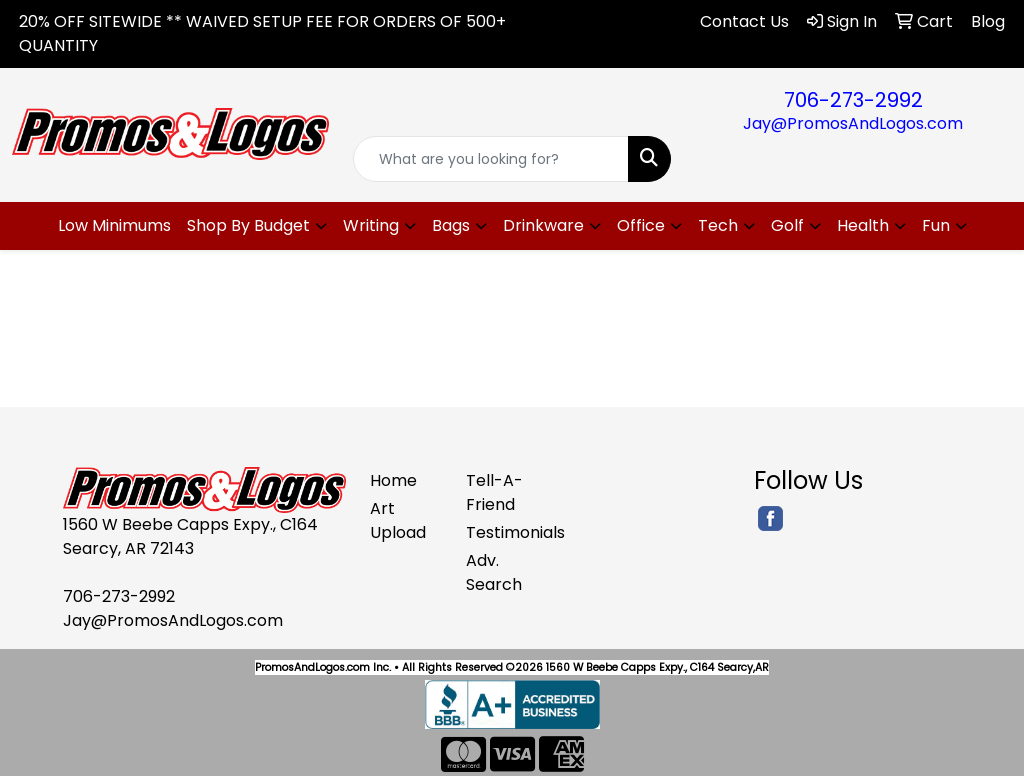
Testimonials (502, 532)
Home (393, 480)
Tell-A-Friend (494, 492)
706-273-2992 (853, 100)
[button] (257, 226)
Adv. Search (494, 572)
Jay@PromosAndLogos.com (853, 123)
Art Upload (398, 520)
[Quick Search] (490, 159)
